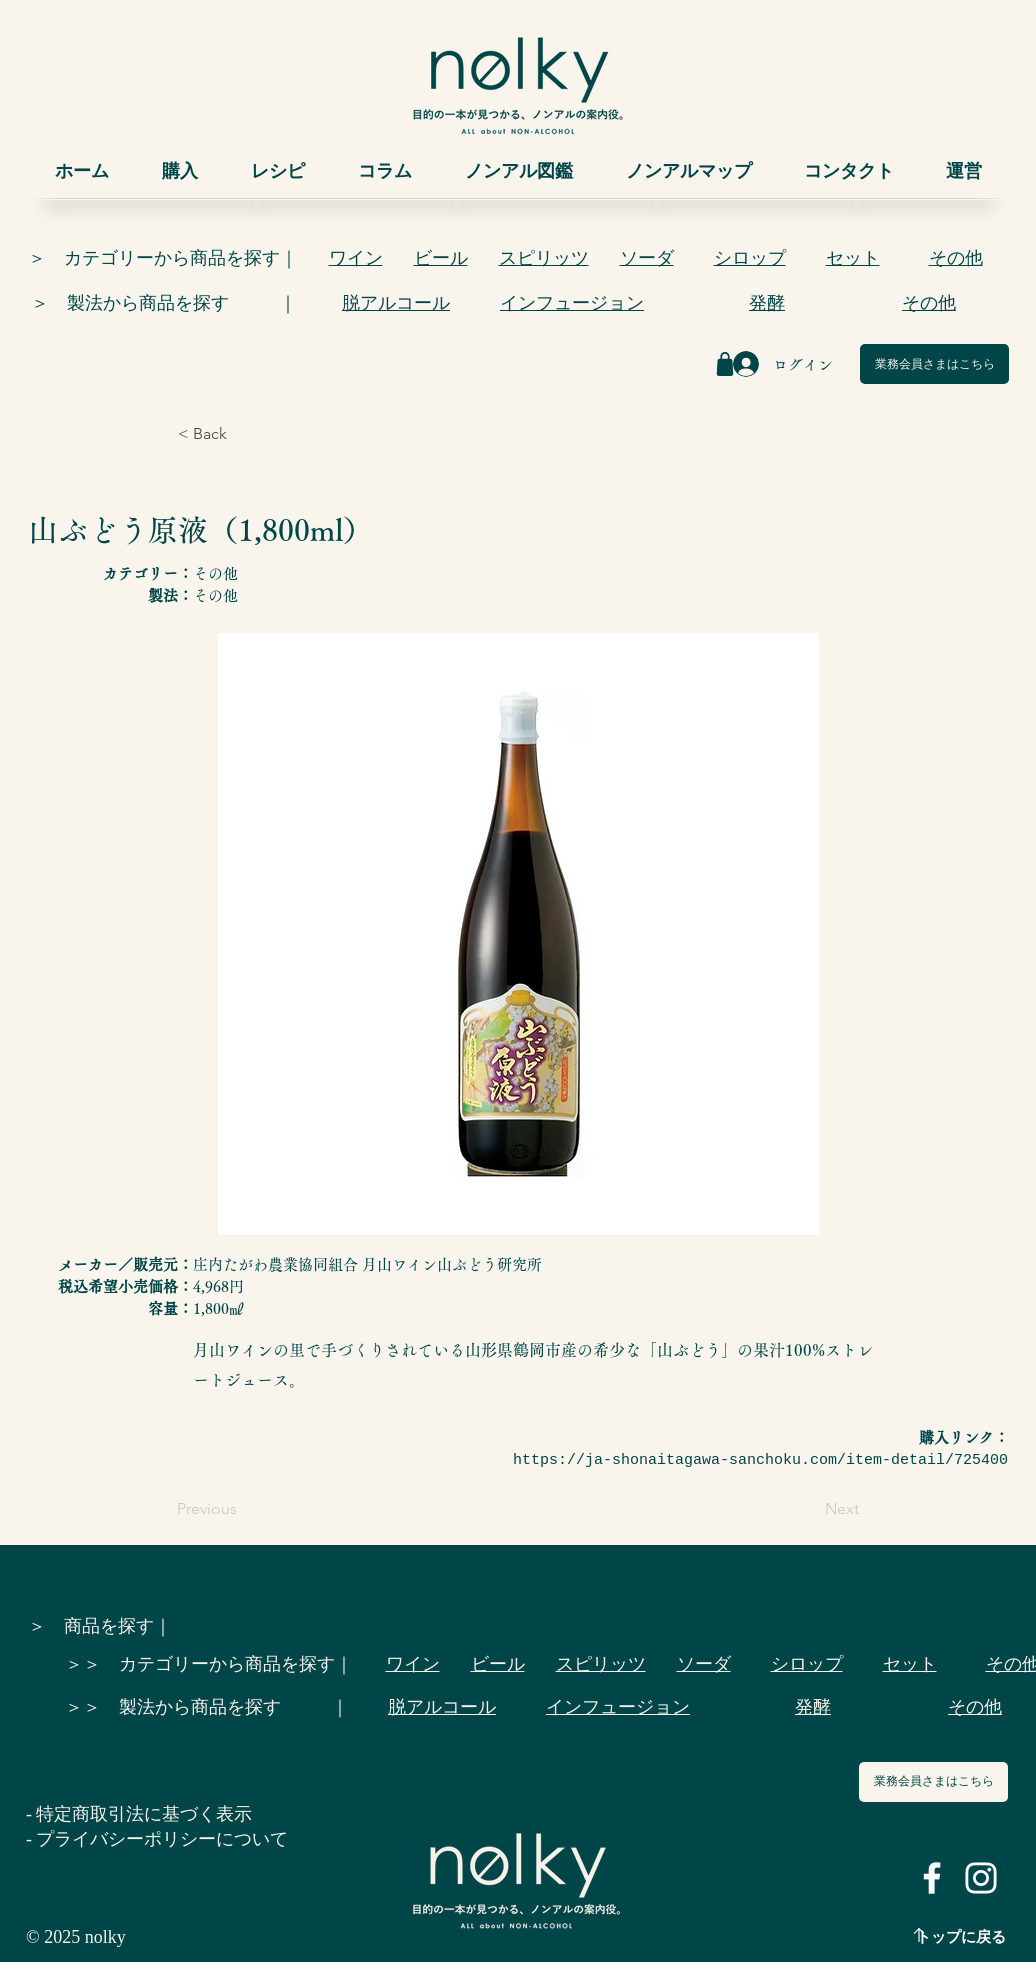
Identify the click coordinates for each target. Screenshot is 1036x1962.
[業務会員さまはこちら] (934, 364)
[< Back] (244, 434)
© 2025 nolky (76, 1937)
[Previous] (243, 1509)
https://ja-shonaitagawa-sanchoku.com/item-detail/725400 (760, 1460)
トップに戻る (961, 1937)
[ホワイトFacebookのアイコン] (932, 1878)
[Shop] (725, 364)
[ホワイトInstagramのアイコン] (981, 1878)
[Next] (809, 1509)
